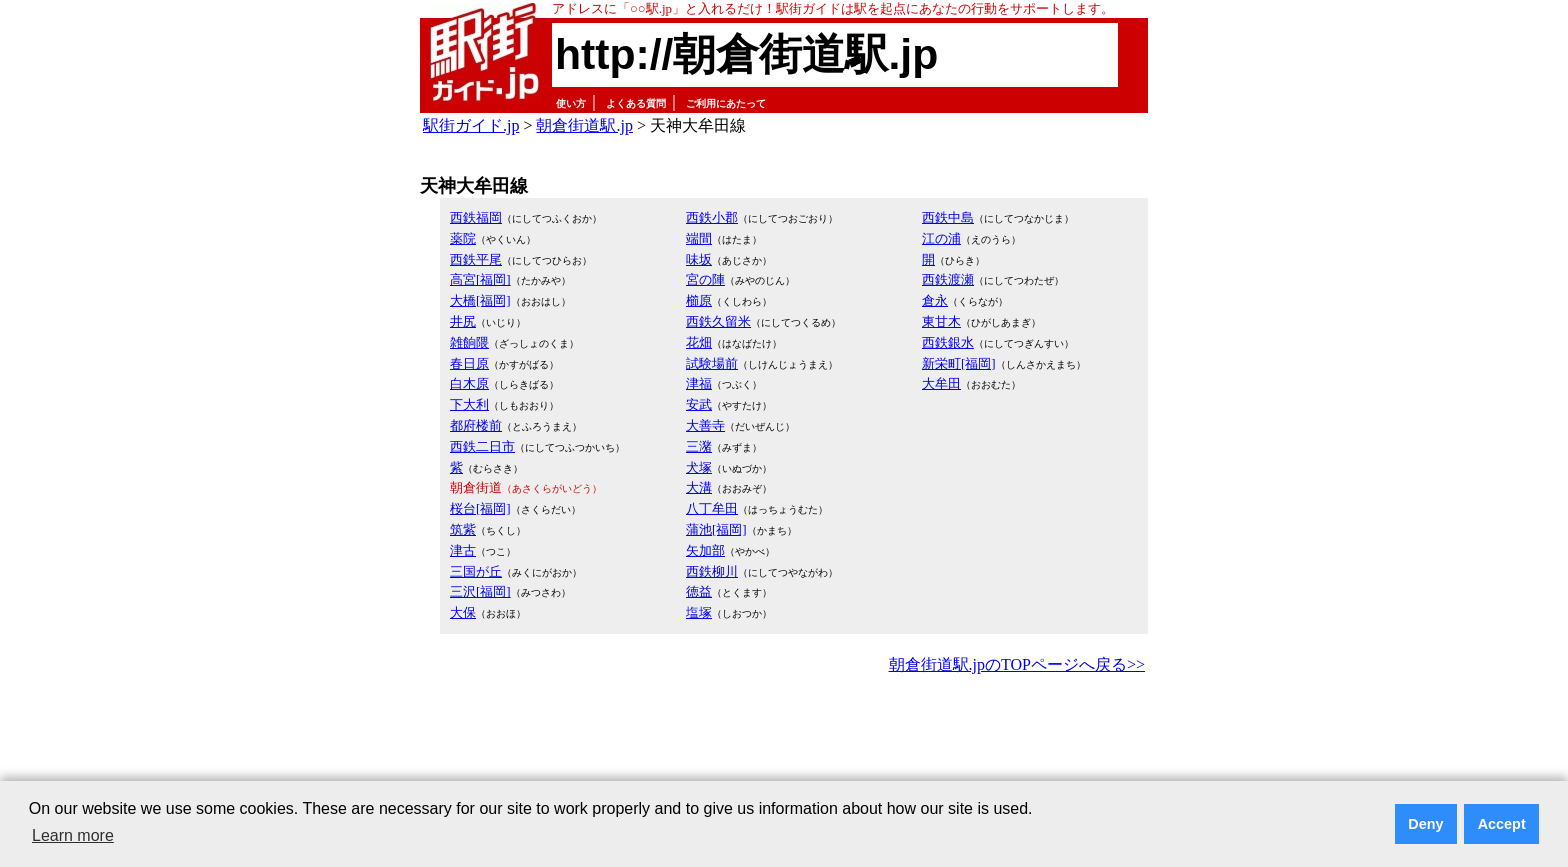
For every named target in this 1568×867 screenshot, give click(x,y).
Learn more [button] (73, 835)
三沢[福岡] (480, 591)
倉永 (935, 300)
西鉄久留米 (718, 321)
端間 (699, 238)
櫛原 (699, 300)
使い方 (571, 103)
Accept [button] (1502, 824)
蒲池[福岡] (716, 529)
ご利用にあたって (726, 103)
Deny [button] (1425, 824)
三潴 (699, 446)
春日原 (469, 363)
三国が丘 (476, 571)
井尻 (463, 321)
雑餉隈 (469, 342)
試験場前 (712, 363)
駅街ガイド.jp (471, 125)
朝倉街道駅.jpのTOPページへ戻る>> (1017, 664)
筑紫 (463, 529)
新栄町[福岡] (959, 363)
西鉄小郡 (712, 217)
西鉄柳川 (712, 571)
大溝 (699, 487)
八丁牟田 (712, 508)
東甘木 (941, 321)
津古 (463, 550)
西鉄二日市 (482, 446)
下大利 (469, 404)
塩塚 (699, 612)
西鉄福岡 (476, 217)
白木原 (469, 383)
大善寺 (705, 425)
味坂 (699, 259)
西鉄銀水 (948, 342)
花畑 (699, 342)
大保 (463, 612)
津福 (699, 383)
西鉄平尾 (476, 259)
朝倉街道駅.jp (584, 125)
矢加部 (705, 550)
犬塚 (699, 467)
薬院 (463, 238)
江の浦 (941, 238)
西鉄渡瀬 (948, 279)
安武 (699, 404)
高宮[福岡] (480, 279)
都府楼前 (476, 425)
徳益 (699, 591)
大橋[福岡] (480, 300)
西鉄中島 (948, 217)
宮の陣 (705, 279)
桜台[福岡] (480, 508)
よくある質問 (636, 103)
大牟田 (941, 383)
